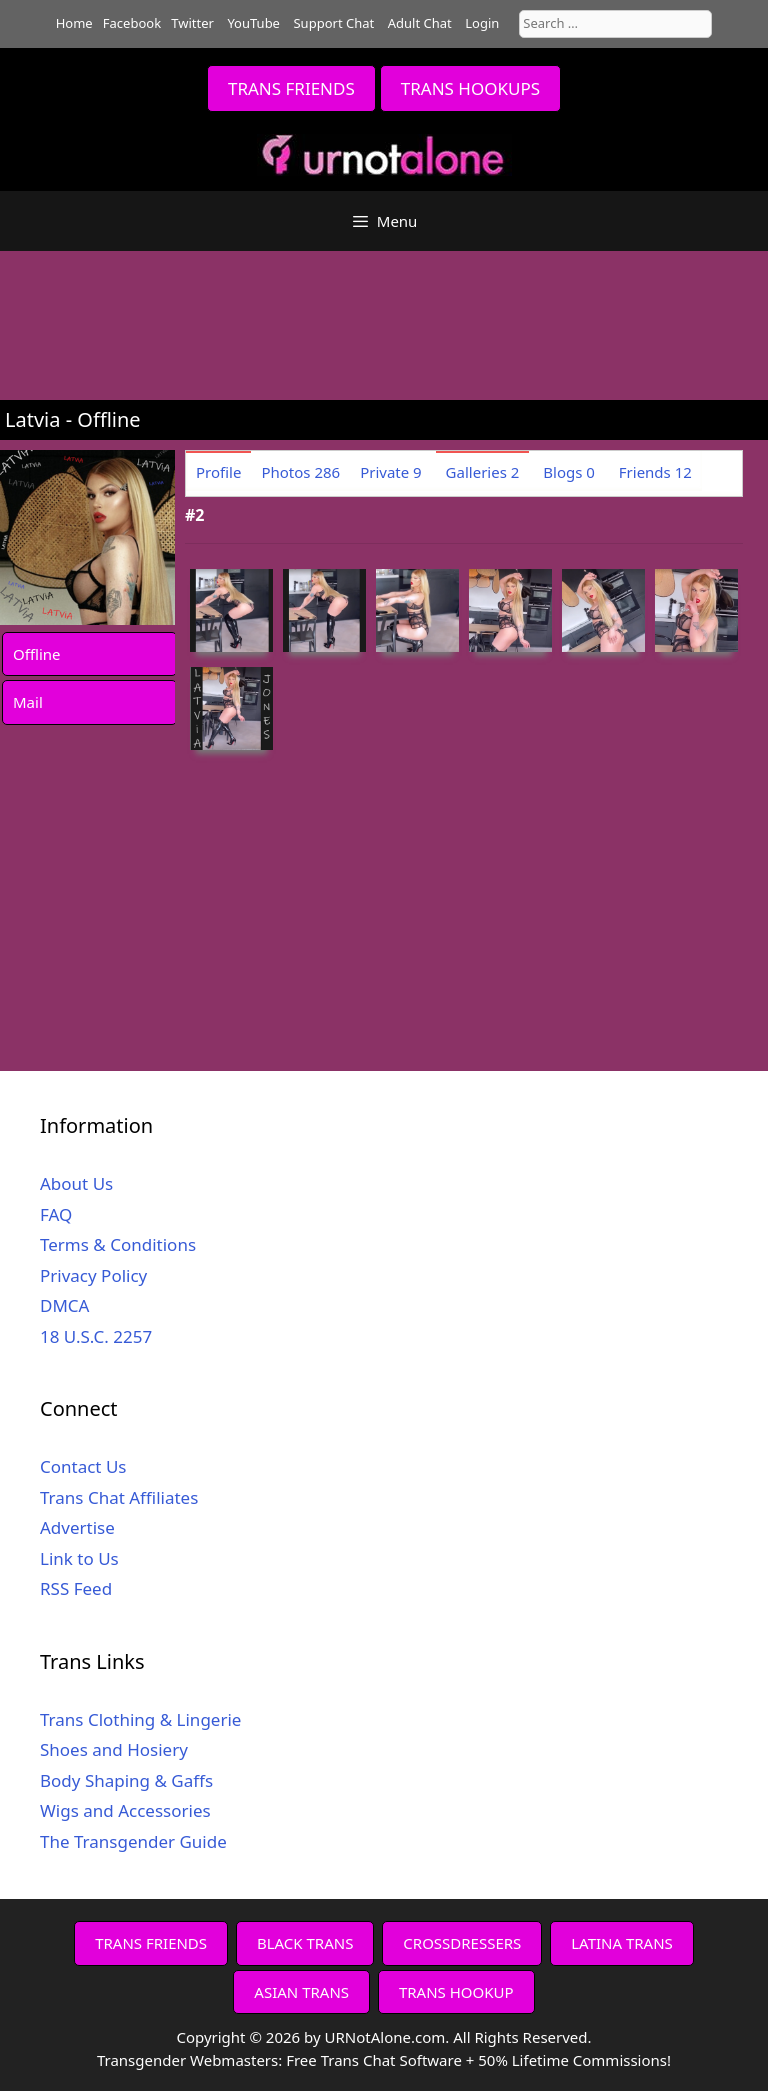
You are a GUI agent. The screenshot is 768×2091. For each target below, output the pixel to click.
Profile (218, 472)
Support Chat (333, 23)
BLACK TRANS (305, 1943)
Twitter (192, 23)
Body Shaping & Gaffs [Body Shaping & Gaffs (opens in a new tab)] (126, 1780)
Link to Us (79, 1558)
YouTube (253, 23)
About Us (76, 1183)
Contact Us (83, 1466)
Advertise (77, 1527)
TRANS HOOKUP (456, 1992)
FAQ (56, 1214)
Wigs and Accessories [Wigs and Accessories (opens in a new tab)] (125, 1810)
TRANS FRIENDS (291, 88)
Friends (655, 472)
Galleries (483, 472)
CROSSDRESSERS (462, 1943)
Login (482, 23)
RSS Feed (76, 1588)
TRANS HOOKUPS (470, 88)
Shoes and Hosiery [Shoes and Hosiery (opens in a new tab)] (114, 1749)
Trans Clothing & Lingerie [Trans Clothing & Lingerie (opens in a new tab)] (140, 1719)
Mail (28, 702)
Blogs (569, 472)
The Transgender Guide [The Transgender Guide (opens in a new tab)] (133, 1841)
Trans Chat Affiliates (119, 1497)
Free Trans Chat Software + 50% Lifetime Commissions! (478, 2060)
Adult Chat (420, 23)
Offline (37, 654)
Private (391, 472)
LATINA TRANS (622, 1943)
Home (74, 23)
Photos (300, 472)
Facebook (132, 23)
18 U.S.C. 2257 (96, 1336)
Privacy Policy (93, 1275)
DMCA (64, 1305)
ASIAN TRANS (301, 1992)
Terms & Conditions (118, 1244)
